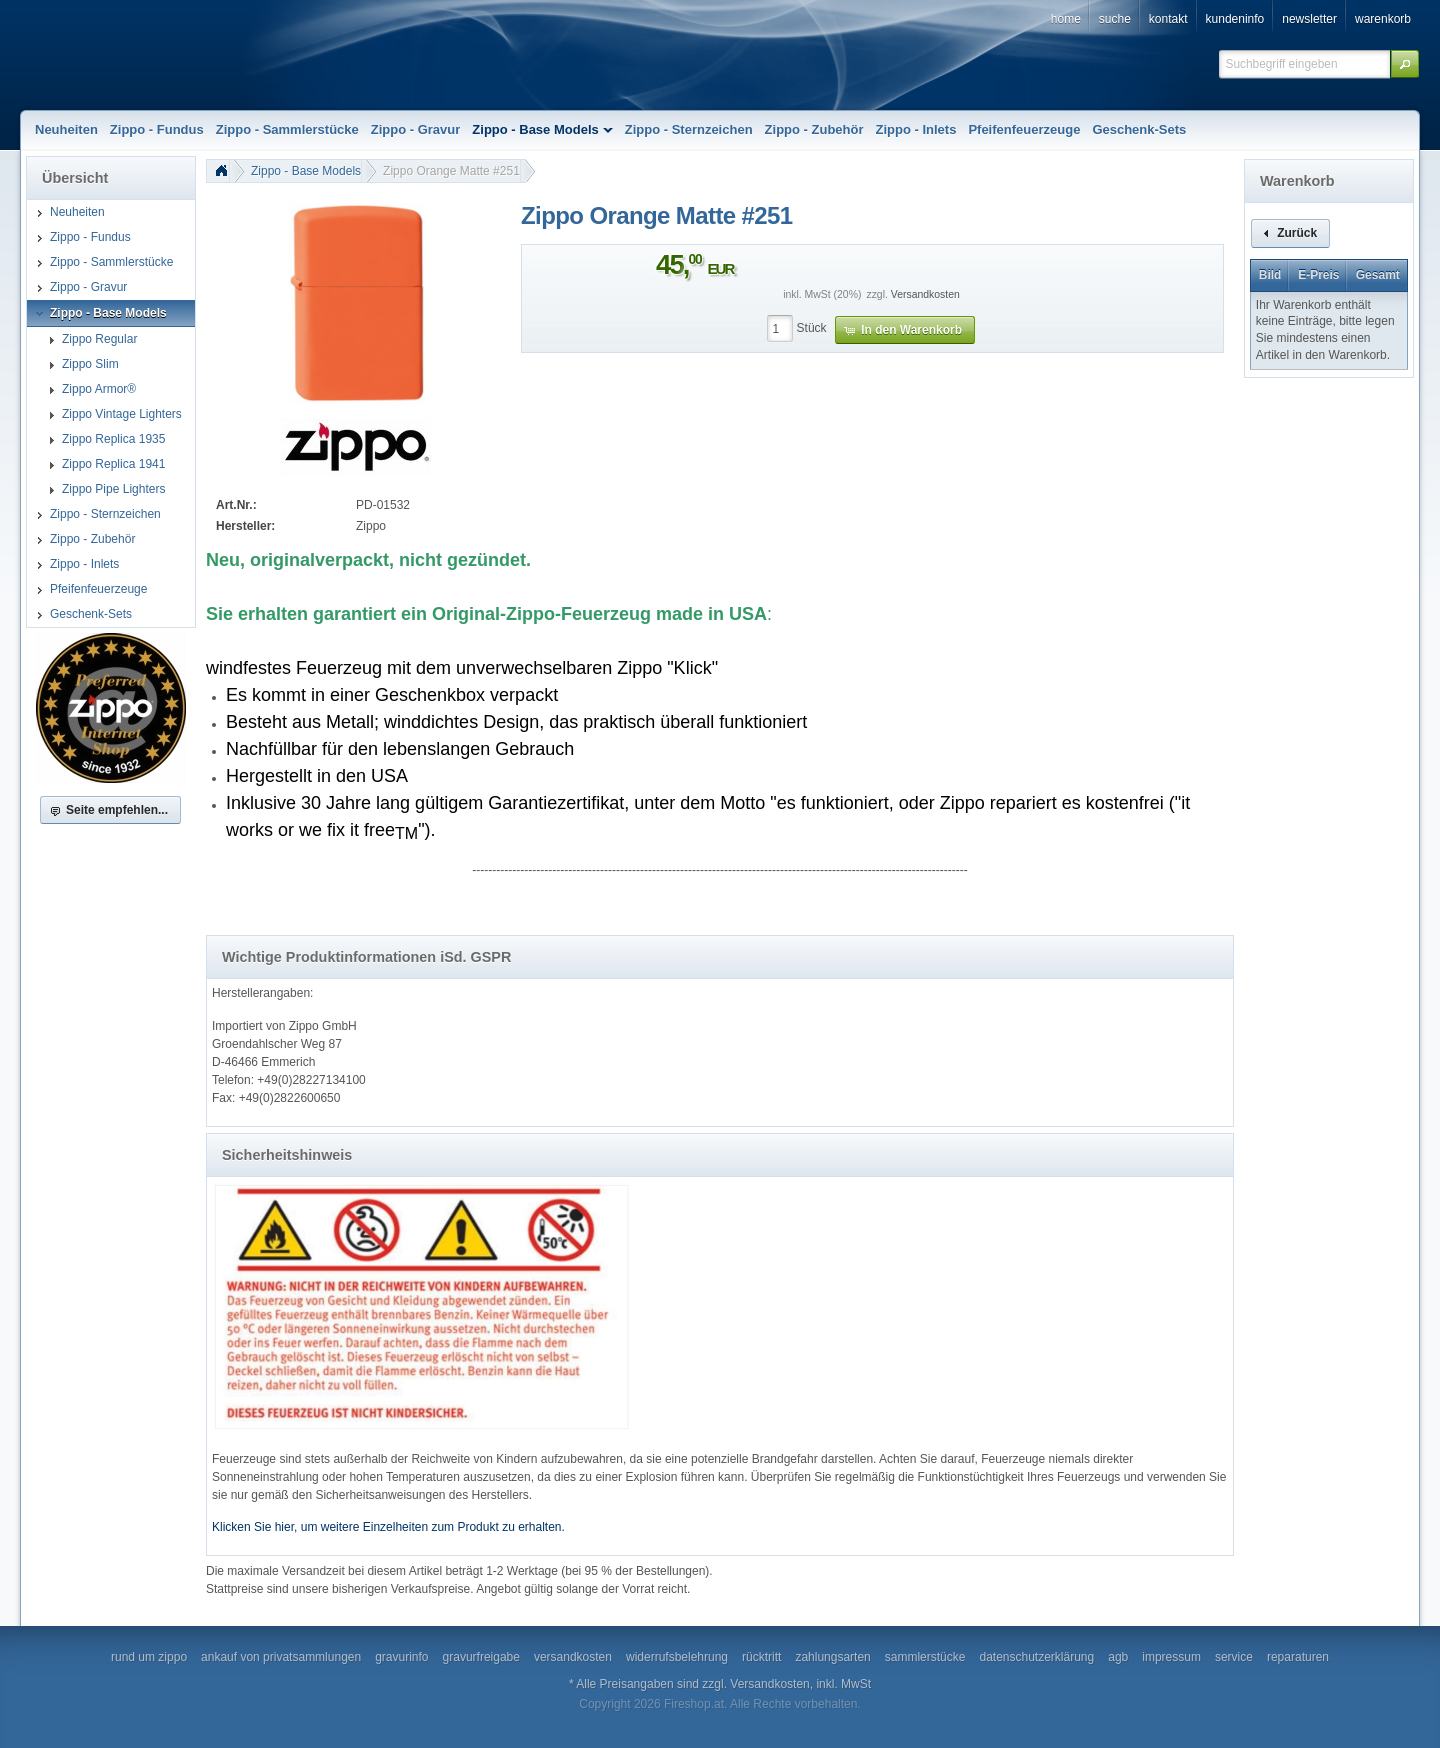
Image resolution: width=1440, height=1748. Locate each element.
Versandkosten (925, 294)
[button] (1405, 64)
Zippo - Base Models (306, 171)
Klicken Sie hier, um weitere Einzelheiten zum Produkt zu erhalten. (388, 1527)
